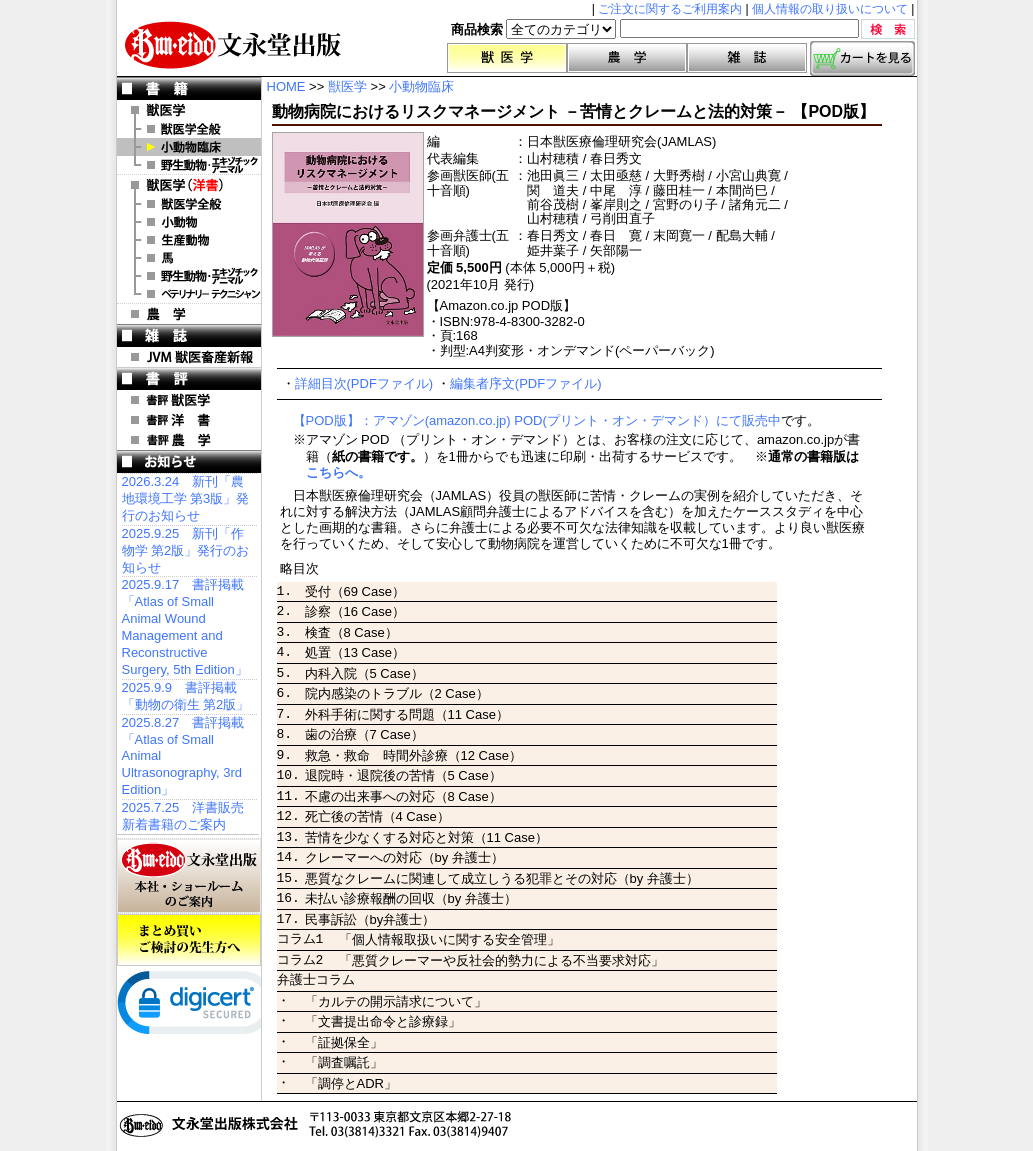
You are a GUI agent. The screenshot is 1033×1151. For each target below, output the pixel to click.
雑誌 (747, 58)
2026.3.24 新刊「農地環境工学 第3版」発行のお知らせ (186, 498)
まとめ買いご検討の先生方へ (189, 940)
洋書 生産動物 (189, 240)
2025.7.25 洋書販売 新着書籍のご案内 (183, 816)
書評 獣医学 (189, 400)
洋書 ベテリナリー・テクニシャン (189, 294)
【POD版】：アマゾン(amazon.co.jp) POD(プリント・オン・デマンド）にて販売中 (537, 420)
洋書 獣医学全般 (189, 204)
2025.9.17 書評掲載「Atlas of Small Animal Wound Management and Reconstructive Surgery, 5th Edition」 (185, 626)
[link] (197, 1007)
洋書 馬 (189, 258)
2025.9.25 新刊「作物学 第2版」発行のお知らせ (186, 550)
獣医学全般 (189, 129)
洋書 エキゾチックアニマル (189, 276)
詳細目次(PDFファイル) (364, 383)
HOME (286, 86)
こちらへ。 (338, 472)
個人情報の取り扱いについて (830, 9)
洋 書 (189, 185)
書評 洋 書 (189, 420)
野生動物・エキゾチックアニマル (189, 165)
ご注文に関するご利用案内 (670, 9)
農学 (627, 58)
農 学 (189, 314)
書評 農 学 (189, 440)
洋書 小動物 (189, 222)
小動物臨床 (189, 147)
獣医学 (507, 58)
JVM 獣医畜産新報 (189, 357)
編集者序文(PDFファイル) (526, 383)
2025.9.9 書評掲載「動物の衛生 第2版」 (186, 696)
